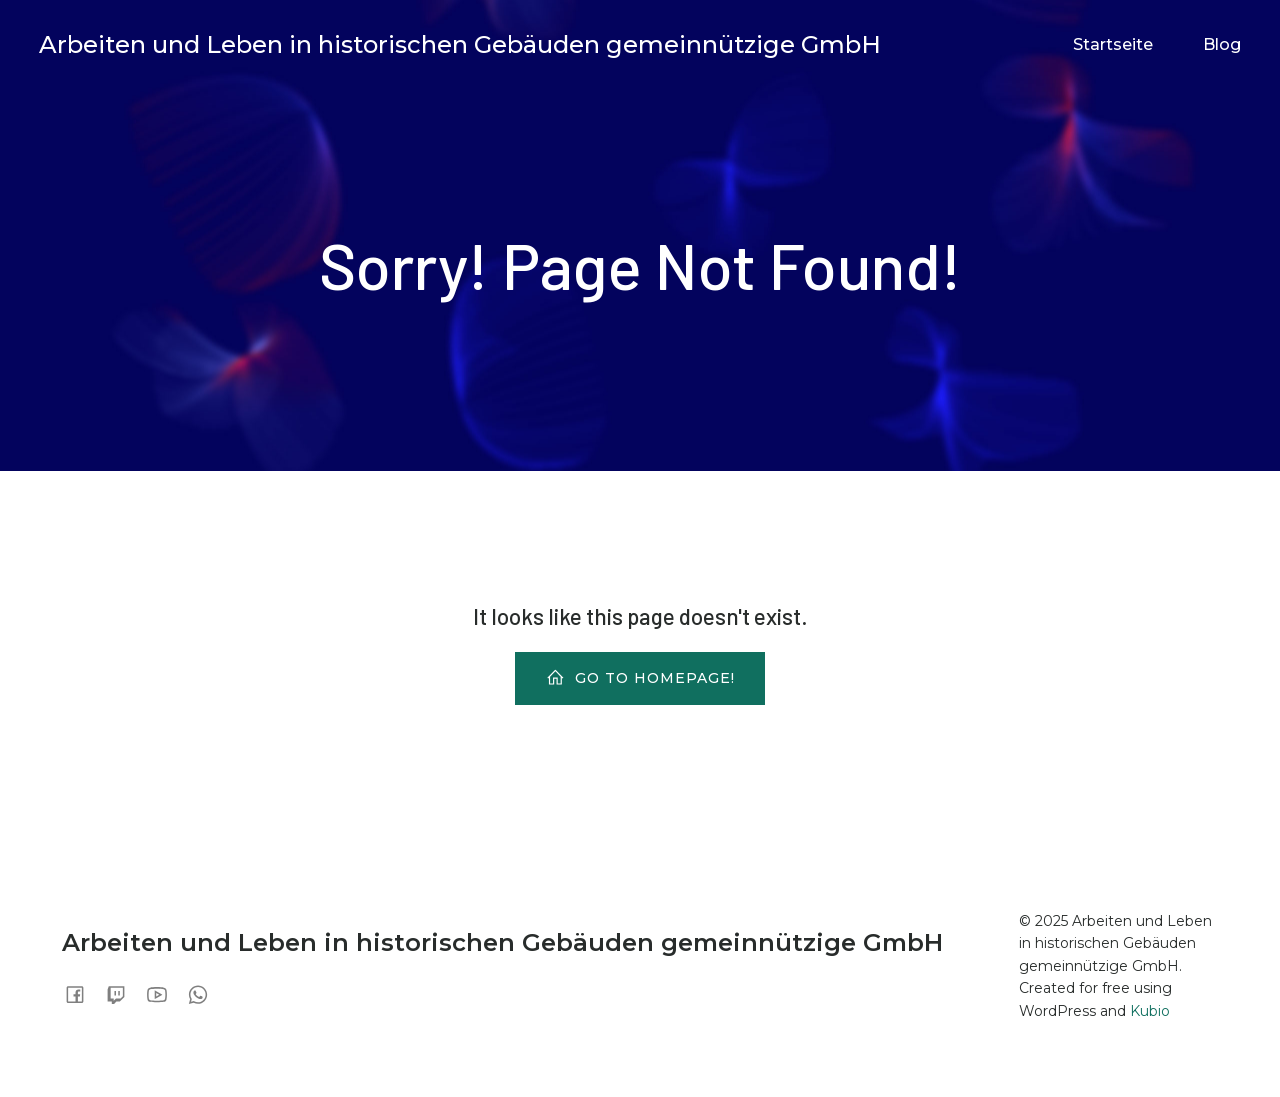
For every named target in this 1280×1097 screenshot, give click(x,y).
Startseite (1113, 44)
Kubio (1150, 1011)
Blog (1222, 44)
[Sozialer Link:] (82, 994)
